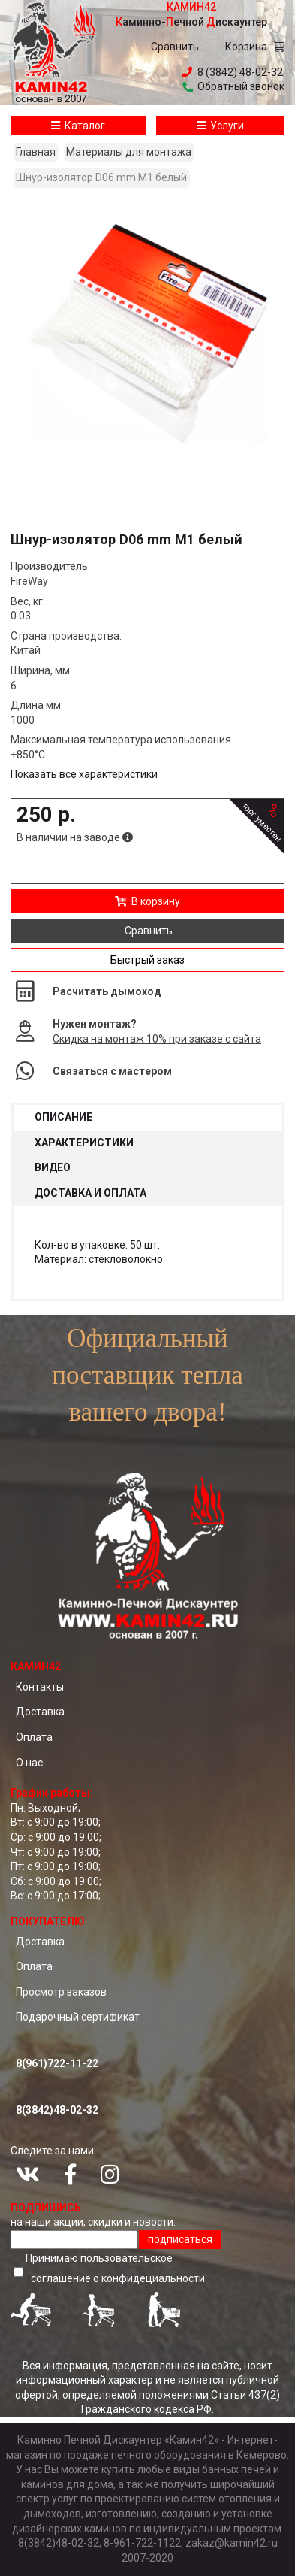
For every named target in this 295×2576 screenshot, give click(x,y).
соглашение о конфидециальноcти (118, 2278)
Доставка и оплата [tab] (90, 1193)
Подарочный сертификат (78, 2017)
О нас (29, 1763)
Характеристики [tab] (84, 1143)
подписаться (180, 2239)
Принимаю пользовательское (117, 2270)
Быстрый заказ (147, 960)
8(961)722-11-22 (57, 2063)
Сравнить (175, 47)
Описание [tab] (63, 1117)
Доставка (40, 1712)
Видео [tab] (53, 1167)
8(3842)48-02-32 (57, 2110)
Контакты (40, 1687)
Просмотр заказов (61, 1992)
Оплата (34, 1737)
